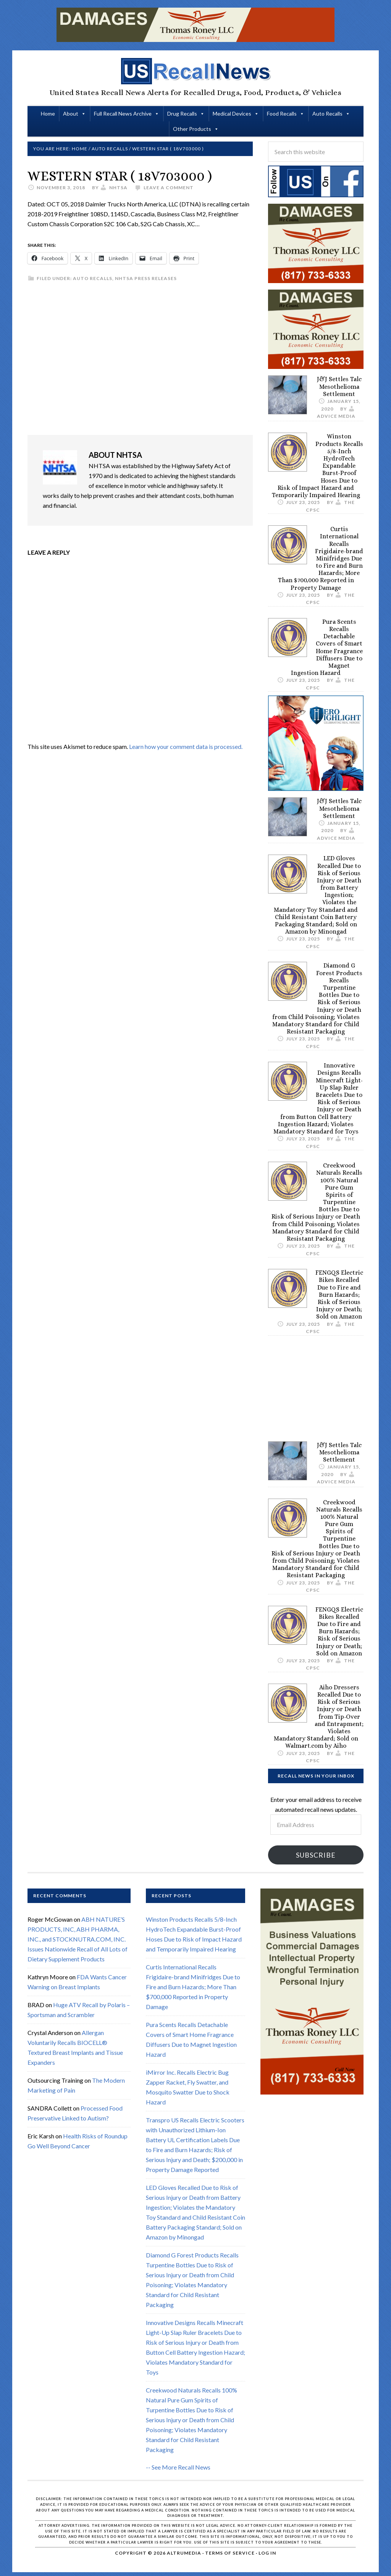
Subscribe (316, 1855)
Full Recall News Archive (123, 113)
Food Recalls (282, 113)
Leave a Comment (169, 187)
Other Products (192, 129)
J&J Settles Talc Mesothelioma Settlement (339, 386)
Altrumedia (184, 2553)
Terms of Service (230, 2553)
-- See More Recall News (178, 2467)
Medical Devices (232, 113)
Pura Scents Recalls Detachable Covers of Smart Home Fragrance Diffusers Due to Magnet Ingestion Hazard (327, 647)
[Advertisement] (140, 358)
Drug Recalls (182, 113)
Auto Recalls (327, 113)
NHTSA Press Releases (146, 278)
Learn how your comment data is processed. (185, 746)
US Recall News (195, 71)
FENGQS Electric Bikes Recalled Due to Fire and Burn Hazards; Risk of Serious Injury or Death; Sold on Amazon (339, 1294)
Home (48, 113)
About (70, 113)
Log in (267, 2553)
